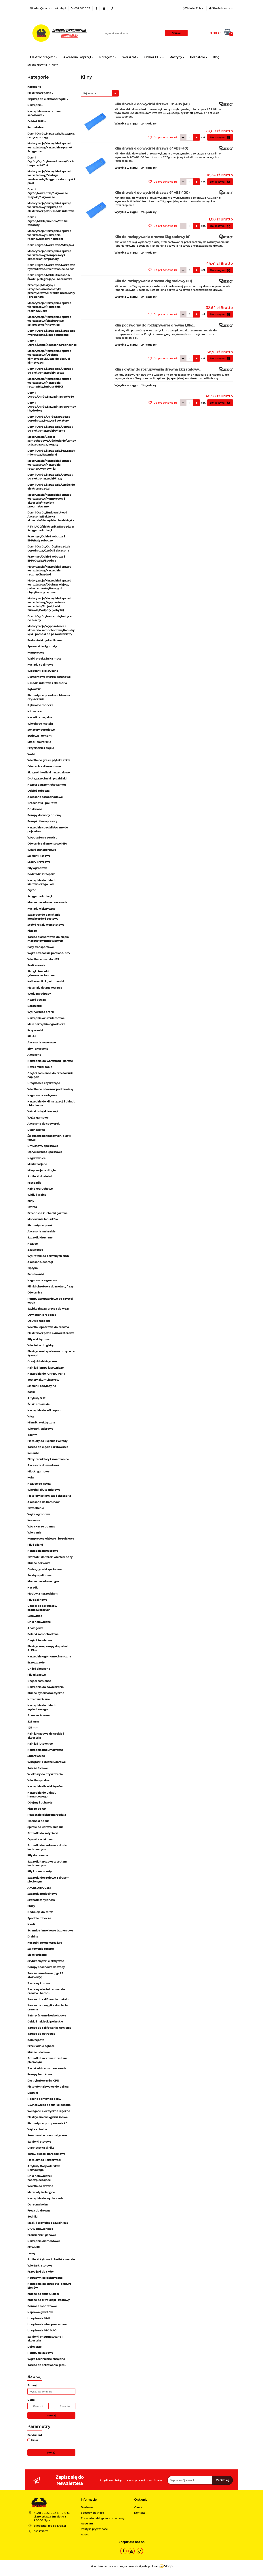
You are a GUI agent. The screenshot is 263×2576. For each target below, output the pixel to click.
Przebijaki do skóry (40, 2271)
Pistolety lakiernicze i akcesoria (49, 1495)
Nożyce (32, 1243)
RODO (85, 2534)
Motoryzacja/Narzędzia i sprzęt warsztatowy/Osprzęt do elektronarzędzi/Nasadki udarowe (50, 207)
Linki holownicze (39, 1621)
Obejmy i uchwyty (39, 1802)
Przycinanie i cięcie (40, 747)
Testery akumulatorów (43, 1379)
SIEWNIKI (33, 2247)
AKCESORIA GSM (39, 1887)
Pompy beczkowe (39, 2074)
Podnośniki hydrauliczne (44, 640)
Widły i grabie (36, 1194)
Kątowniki (34, 689)
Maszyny (177, 57)
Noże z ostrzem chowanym (46, 784)
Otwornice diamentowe (44, 766)
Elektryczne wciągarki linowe (47, 2117)
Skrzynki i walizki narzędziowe (48, 772)
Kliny (30, 1200)
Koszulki (33, 1453)
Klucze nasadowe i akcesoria (47, 902)
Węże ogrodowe (38, 1514)
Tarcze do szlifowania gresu (46, 2365)
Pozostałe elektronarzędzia (46, 1814)
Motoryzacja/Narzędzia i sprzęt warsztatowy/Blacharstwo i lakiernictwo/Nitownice (49, 320)
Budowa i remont (39, 735)
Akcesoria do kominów (43, 1502)
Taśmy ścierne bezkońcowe (46, 2015)
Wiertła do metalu (40, 723)
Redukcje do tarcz (40, 1912)
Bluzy (31, 1906)
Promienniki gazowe (41, 2235)
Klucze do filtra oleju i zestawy (48, 2299)
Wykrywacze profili (40, 1011)
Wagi (30, 1416)
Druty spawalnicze (40, 2228)
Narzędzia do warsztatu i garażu (50, 1060)
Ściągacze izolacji (39, 896)
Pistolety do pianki (40, 1225)
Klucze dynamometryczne (45, 1693)
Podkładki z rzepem (41, 874)
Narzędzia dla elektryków (44, 1786)
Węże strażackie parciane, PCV (48, 953)
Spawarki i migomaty (42, 646)
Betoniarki (34, 1005)
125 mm (32, 1727)
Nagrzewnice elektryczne (44, 2277)
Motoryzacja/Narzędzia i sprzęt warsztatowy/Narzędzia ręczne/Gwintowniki (49, 464)
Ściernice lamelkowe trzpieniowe (50, 1930)
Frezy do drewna (38, 2210)
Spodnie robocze (39, 1918)
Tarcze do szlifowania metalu (47, 1999)
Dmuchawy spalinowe (42, 1145)
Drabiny (32, 1936)
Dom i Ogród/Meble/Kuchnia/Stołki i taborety (47, 220)
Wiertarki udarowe (40, 1428)
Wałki (31, 754)
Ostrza (32, 1206)
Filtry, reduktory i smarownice (48, 1459)
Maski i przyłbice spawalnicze (47, 2222)
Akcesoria (34, 1054)
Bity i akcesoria (37, 1048)
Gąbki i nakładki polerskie (45, 2021)
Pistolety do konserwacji (44, 2159)
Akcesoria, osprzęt (40, 1262)
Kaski (31, 1391)
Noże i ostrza (36, 999)
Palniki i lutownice (40, 1743)
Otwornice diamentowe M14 (47, 843)
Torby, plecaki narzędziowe (46, 2153)
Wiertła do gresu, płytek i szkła (48, 760)
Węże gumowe (37, 1117)
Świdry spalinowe (39, 1575)
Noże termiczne (38, 1699)
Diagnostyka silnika (40, 2147)
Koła (30, 1477)
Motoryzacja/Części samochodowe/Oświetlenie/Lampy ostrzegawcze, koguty (51, 440)
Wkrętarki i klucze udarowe (46, 1761)
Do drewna (34, 809)
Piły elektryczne (38, 1339)
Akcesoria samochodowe (45, 796)
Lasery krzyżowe (38, 861)
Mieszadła (34, 1182)
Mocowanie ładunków (42, 1219)
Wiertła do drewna (40, 2186)
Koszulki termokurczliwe (44, 1942)
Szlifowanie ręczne (40, 1948)
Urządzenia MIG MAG (41, 2330)
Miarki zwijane (37, 1164)
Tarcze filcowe (37, 1768)
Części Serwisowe (39, 1640)
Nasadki (32, 1587)
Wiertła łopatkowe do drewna (48, 1327)
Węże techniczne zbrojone (46, 2358)
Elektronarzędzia (44, 57)
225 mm (33, 1721)
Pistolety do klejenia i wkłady (47, 1440)
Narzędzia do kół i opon (43, 1410)
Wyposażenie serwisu (42, 837)
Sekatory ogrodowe (41, 729)
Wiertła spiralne (38, 1780)
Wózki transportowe (41, 849)
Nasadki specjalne (39, 717)
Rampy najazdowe (40, 2352)
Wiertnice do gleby (40, 1345)
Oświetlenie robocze (41, 1314)
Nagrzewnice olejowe (42, 1095)
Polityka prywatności (94, 2528)
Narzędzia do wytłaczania (45, 2198)
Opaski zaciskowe (39, 1839)
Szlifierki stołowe (39, 2141)
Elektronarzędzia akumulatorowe (50, 1333)
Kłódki (31, 1924)
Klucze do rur (36, 1808)
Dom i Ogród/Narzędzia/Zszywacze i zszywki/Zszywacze (48, 193)
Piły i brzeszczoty (39, 1871)
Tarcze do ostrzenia (41, 2033)
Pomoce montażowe (42, 2306)
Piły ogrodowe (37, 868)
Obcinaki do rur (38, 1821)
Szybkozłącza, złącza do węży (48, 1308)
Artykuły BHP (36, 1398)
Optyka (32, 1268)
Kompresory (35, 652)
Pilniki (31, 1036)
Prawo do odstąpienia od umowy (103, 2518)
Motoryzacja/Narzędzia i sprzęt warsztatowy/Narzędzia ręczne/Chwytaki (49, 570)
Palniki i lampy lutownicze (45, 1367)
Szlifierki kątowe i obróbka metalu (51, 2259)
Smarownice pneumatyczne (47, 2135)
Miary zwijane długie (41, 1170)
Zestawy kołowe (38, 1983)
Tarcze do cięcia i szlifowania (47, 1446)
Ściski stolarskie (38, 1404)
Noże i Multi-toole (39, 1066)
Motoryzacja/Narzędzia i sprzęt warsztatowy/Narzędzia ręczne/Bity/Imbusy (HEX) (49, 382)
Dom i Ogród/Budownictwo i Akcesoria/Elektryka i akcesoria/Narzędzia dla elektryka (50, 516)
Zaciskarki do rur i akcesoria (46, 2068)
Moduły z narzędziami (42, 1593)
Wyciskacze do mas (41, 1526)
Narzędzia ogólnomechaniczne (49, 1656)
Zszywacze (35, 1249)
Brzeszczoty (36, 1662)
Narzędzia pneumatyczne (45, 1749)
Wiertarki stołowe (39, 2265)
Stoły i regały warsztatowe (45, 924)
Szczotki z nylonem (41, 1899)
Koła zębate (35, 2039)
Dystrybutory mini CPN (43, 2080)
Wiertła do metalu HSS (43, 959)
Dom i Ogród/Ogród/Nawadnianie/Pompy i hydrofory (51, 406)
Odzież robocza (38, 790)
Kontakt (139, 2512)
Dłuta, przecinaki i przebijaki (46, 778)
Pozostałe (198, 57)
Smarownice (36, 1755)
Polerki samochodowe (42, 1634)
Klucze (32, 930)
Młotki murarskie (39, 741)
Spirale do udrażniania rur (45, 1827)
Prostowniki (35, 1274)
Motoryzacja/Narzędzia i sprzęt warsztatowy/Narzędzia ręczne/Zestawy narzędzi (49, 234)
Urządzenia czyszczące (43, 1083)
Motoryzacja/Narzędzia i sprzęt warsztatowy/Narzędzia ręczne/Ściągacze (49, 147)
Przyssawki (35, 1030)
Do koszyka (220, 137)
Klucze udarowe (38, 2052)
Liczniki (32, 2092)
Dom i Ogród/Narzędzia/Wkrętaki (50, 245)
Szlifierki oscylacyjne (41, 1385)
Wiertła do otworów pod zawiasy (50, 1089)
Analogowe (35, 1628)
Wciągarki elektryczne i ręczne (48, 2111)
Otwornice (34, 1292)
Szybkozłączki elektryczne (45, 1961)
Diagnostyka (36, 1129)
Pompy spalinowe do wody (46, 1967)
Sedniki (32, 2216)
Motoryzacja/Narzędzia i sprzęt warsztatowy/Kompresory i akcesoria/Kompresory (49, 254)
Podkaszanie (36, 965)
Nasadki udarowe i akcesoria (47, 683)
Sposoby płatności (92, 2512)
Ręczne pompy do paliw (44, 2098)
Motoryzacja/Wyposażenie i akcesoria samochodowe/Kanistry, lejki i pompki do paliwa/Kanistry (51, 630)
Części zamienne (39, 1680)
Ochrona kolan (37, 2204)
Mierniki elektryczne (41, 1422)
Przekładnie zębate (40, 2046)
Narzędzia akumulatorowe (45, 1018)
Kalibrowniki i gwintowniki (45, 981)
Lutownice (34, 1615)
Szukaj (51, 2415)
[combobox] (100, 93)
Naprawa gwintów (40, 2312)
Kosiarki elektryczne (41, 908)
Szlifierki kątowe (38, 855)
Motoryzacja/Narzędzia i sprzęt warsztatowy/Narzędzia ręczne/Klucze (49, 306)
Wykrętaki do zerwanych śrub (48, 1255)
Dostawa (87, 2507)
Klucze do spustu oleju (43, 2293)
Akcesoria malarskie (41, 1231)
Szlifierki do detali (39, 1176)
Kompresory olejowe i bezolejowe (50, 1538)
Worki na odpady (39, 993)
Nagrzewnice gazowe (42, 1280)
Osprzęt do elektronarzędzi (47, 99)
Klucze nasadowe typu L (44, 1581)
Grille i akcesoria (38, 1668)
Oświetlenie (35, 1508)
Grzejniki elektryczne (42, 1361)
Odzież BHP (154, 57)
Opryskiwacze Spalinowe (44, 1151)
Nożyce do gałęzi (39, 1483)
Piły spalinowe (37, 1599)
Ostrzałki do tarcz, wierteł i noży (50, 1557)
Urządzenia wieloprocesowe (46, 2324)
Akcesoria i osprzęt (78, 57)
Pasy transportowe (40, 947)
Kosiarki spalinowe (40, 664)
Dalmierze (34, 2346)
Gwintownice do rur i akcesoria (48, 2104)
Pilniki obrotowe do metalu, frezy (50, 1286)
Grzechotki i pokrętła (42, 802)
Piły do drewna (37, 1855)
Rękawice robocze (40, 705)
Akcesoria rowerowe (41, 1042)
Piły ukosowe (36, 1674)
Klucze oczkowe (38, 1563)
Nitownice (34, 711)
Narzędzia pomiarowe (42, 1550)
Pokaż (51, 2452)
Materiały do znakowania (44, 987)
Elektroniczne (37, 1954)
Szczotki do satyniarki (42, 1833)
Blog (216, 57)
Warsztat (130, 57)
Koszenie (33, 1520)
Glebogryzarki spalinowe (44, 1569)
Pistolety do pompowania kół (47, 2123)
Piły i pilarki (35, 1544)
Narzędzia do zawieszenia (45, 1687)
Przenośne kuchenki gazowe (47, 1213)
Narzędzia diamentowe (43, 2241)
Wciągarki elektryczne (42, 670)
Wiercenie (34, 1532)
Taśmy (32, 1434)
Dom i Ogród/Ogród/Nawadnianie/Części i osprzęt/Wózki (51, 161)
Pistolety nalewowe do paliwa (47, 2086)
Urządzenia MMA (39, 2318)
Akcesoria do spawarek (43, 1123)
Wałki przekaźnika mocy (44, 658)
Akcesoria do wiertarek (43, 1465)
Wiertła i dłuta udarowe (43, 1489)
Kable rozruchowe (40, 1188)
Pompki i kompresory (42, 821)
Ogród (31, 890)
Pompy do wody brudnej (44, 815)
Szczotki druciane (39, 1237)
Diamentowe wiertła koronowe (48, 676)
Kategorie (35, 86)
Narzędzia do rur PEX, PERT (46, 1373)
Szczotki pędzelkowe (42, 1893)
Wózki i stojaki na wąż (42, 1111)
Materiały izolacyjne (41, 2192)
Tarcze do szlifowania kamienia (49, 2027)
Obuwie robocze (38, 1320)
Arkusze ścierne (38, 1715)
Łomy (31, 2253)
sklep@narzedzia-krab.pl (50, 2525)
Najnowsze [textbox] (89, 93)
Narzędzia (108, 57)
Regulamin (88, 2523)
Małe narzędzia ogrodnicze (46, 1024)
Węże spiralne (37, 2129)
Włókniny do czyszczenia (45, 1774)
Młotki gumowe (38, 1471)
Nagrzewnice (36, 1158)
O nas (138, 2507)
